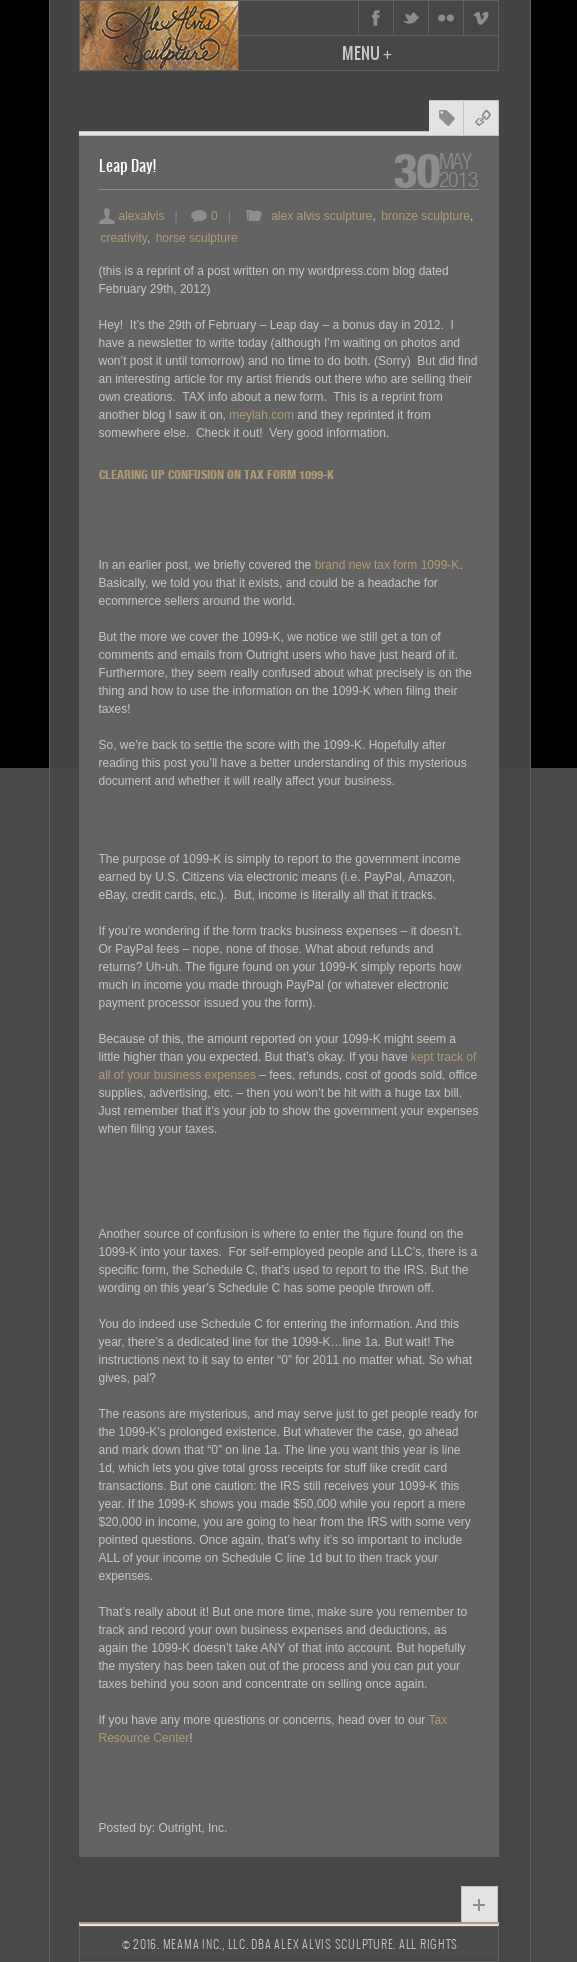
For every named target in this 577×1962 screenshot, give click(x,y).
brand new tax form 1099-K (387, 565)
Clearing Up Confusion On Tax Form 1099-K (216, 474)
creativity (124, 238)
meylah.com (261, 415)
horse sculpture (197, 238)
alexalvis (132, 216)
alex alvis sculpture (321, 216)
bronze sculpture (425, 216)
